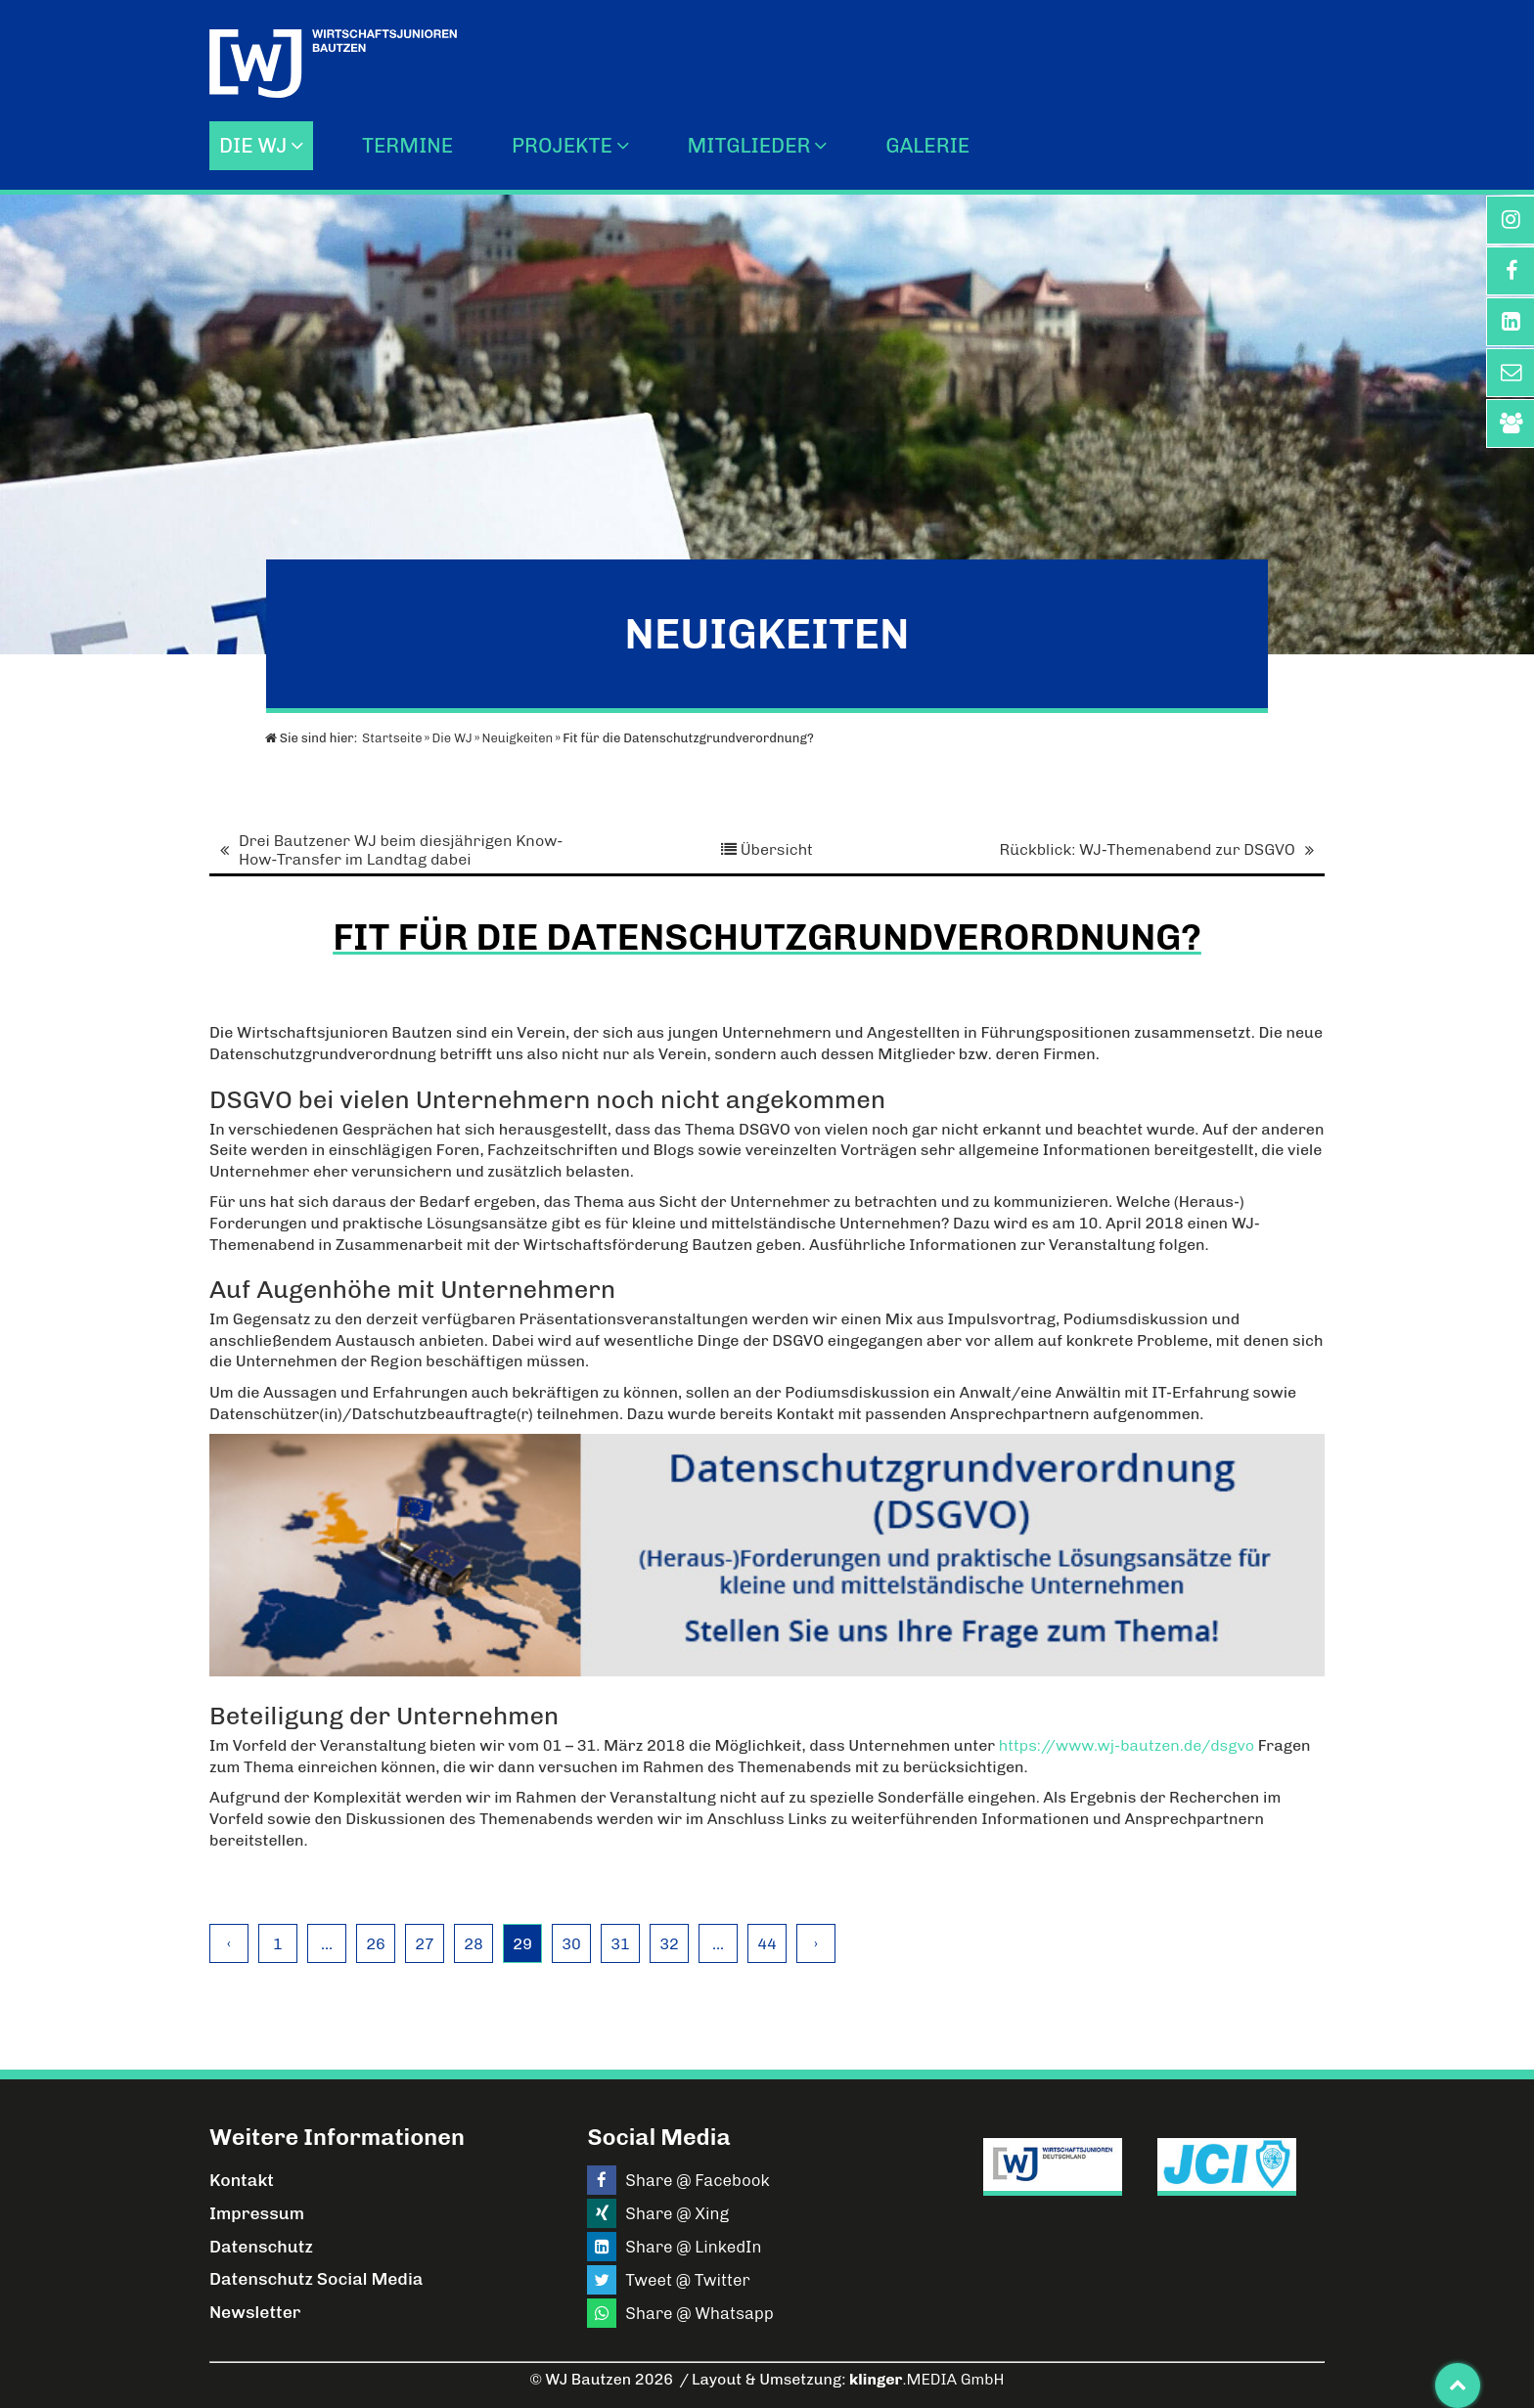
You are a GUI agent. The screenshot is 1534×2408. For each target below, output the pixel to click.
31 (620, 1944)
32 (669, 1944)
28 (473, 1944)
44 (767, 1944)
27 (424, 1944)
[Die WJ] (302, 145)
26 (375, 1944)
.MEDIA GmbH (927, 2379)
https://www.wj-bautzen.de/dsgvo (1126, 1745)
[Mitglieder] (825, 145)
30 (571, 1944)
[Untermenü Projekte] (627, 145)
